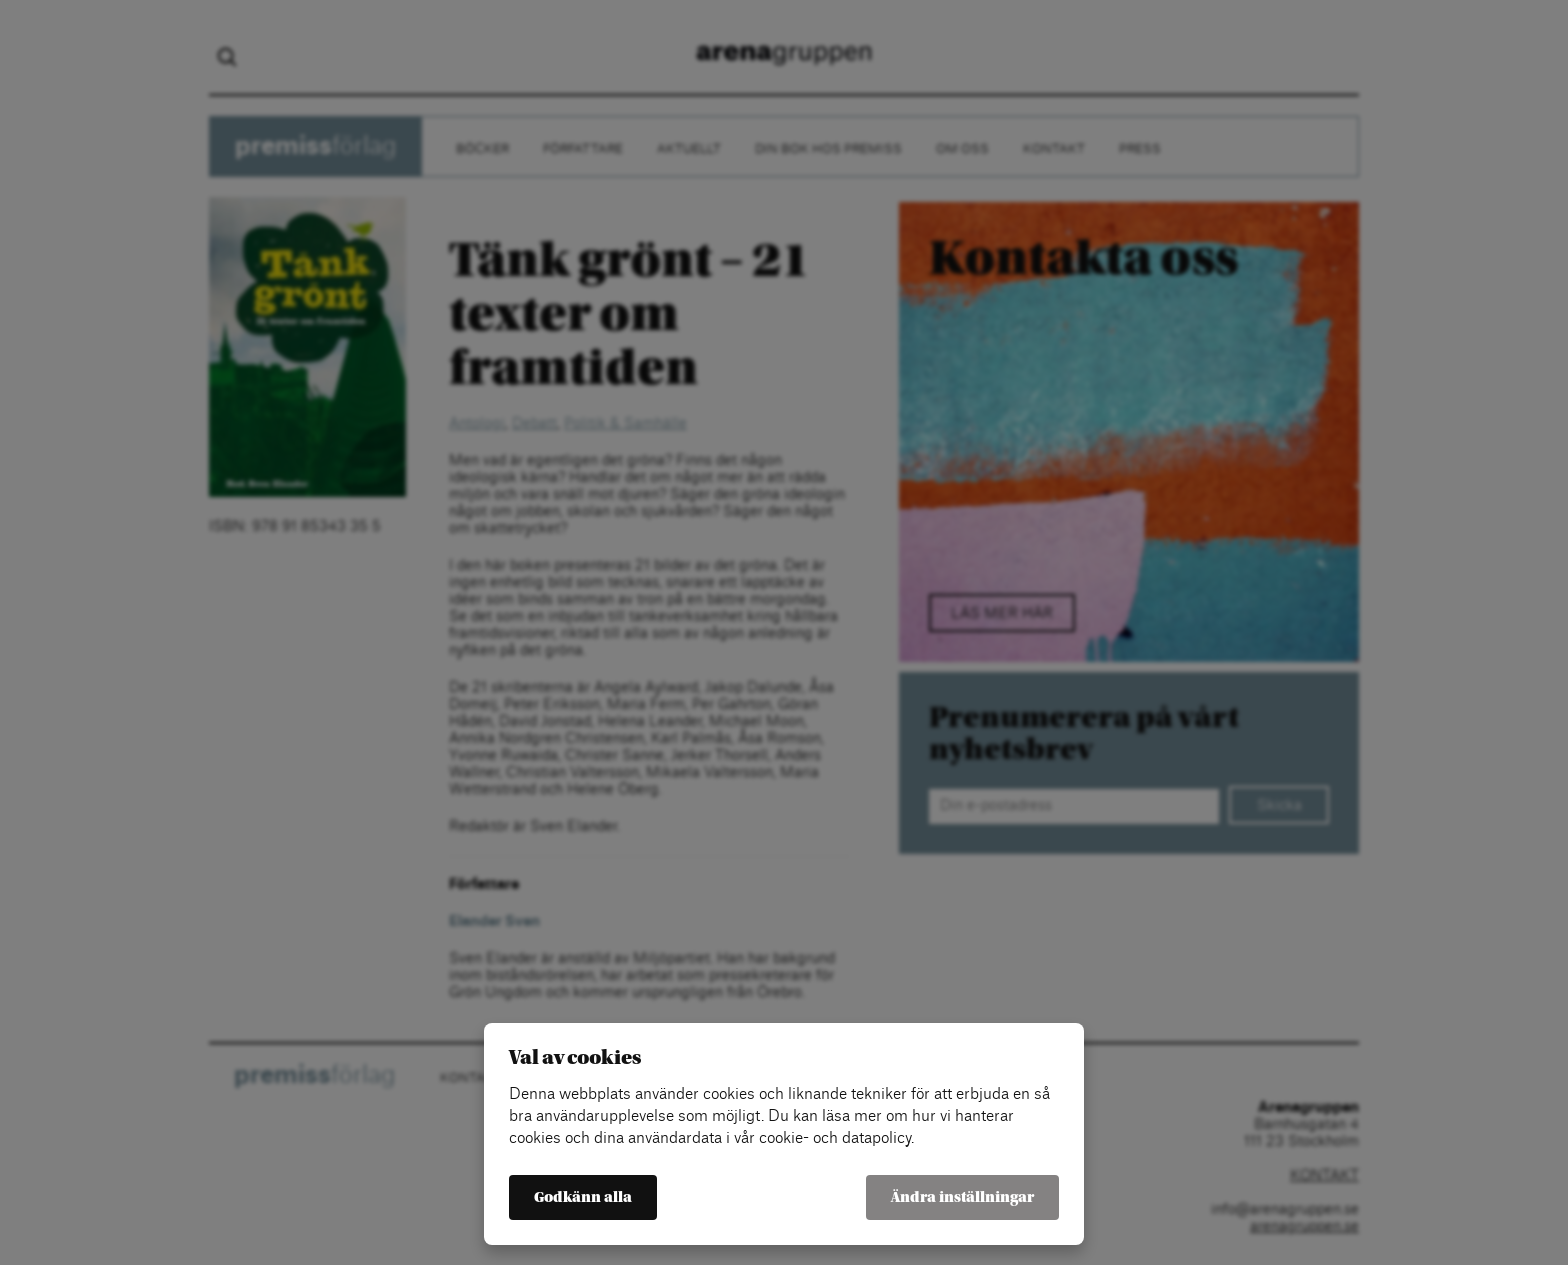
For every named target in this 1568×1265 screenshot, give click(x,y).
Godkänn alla (583, 1197)
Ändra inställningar (962, 1197)
